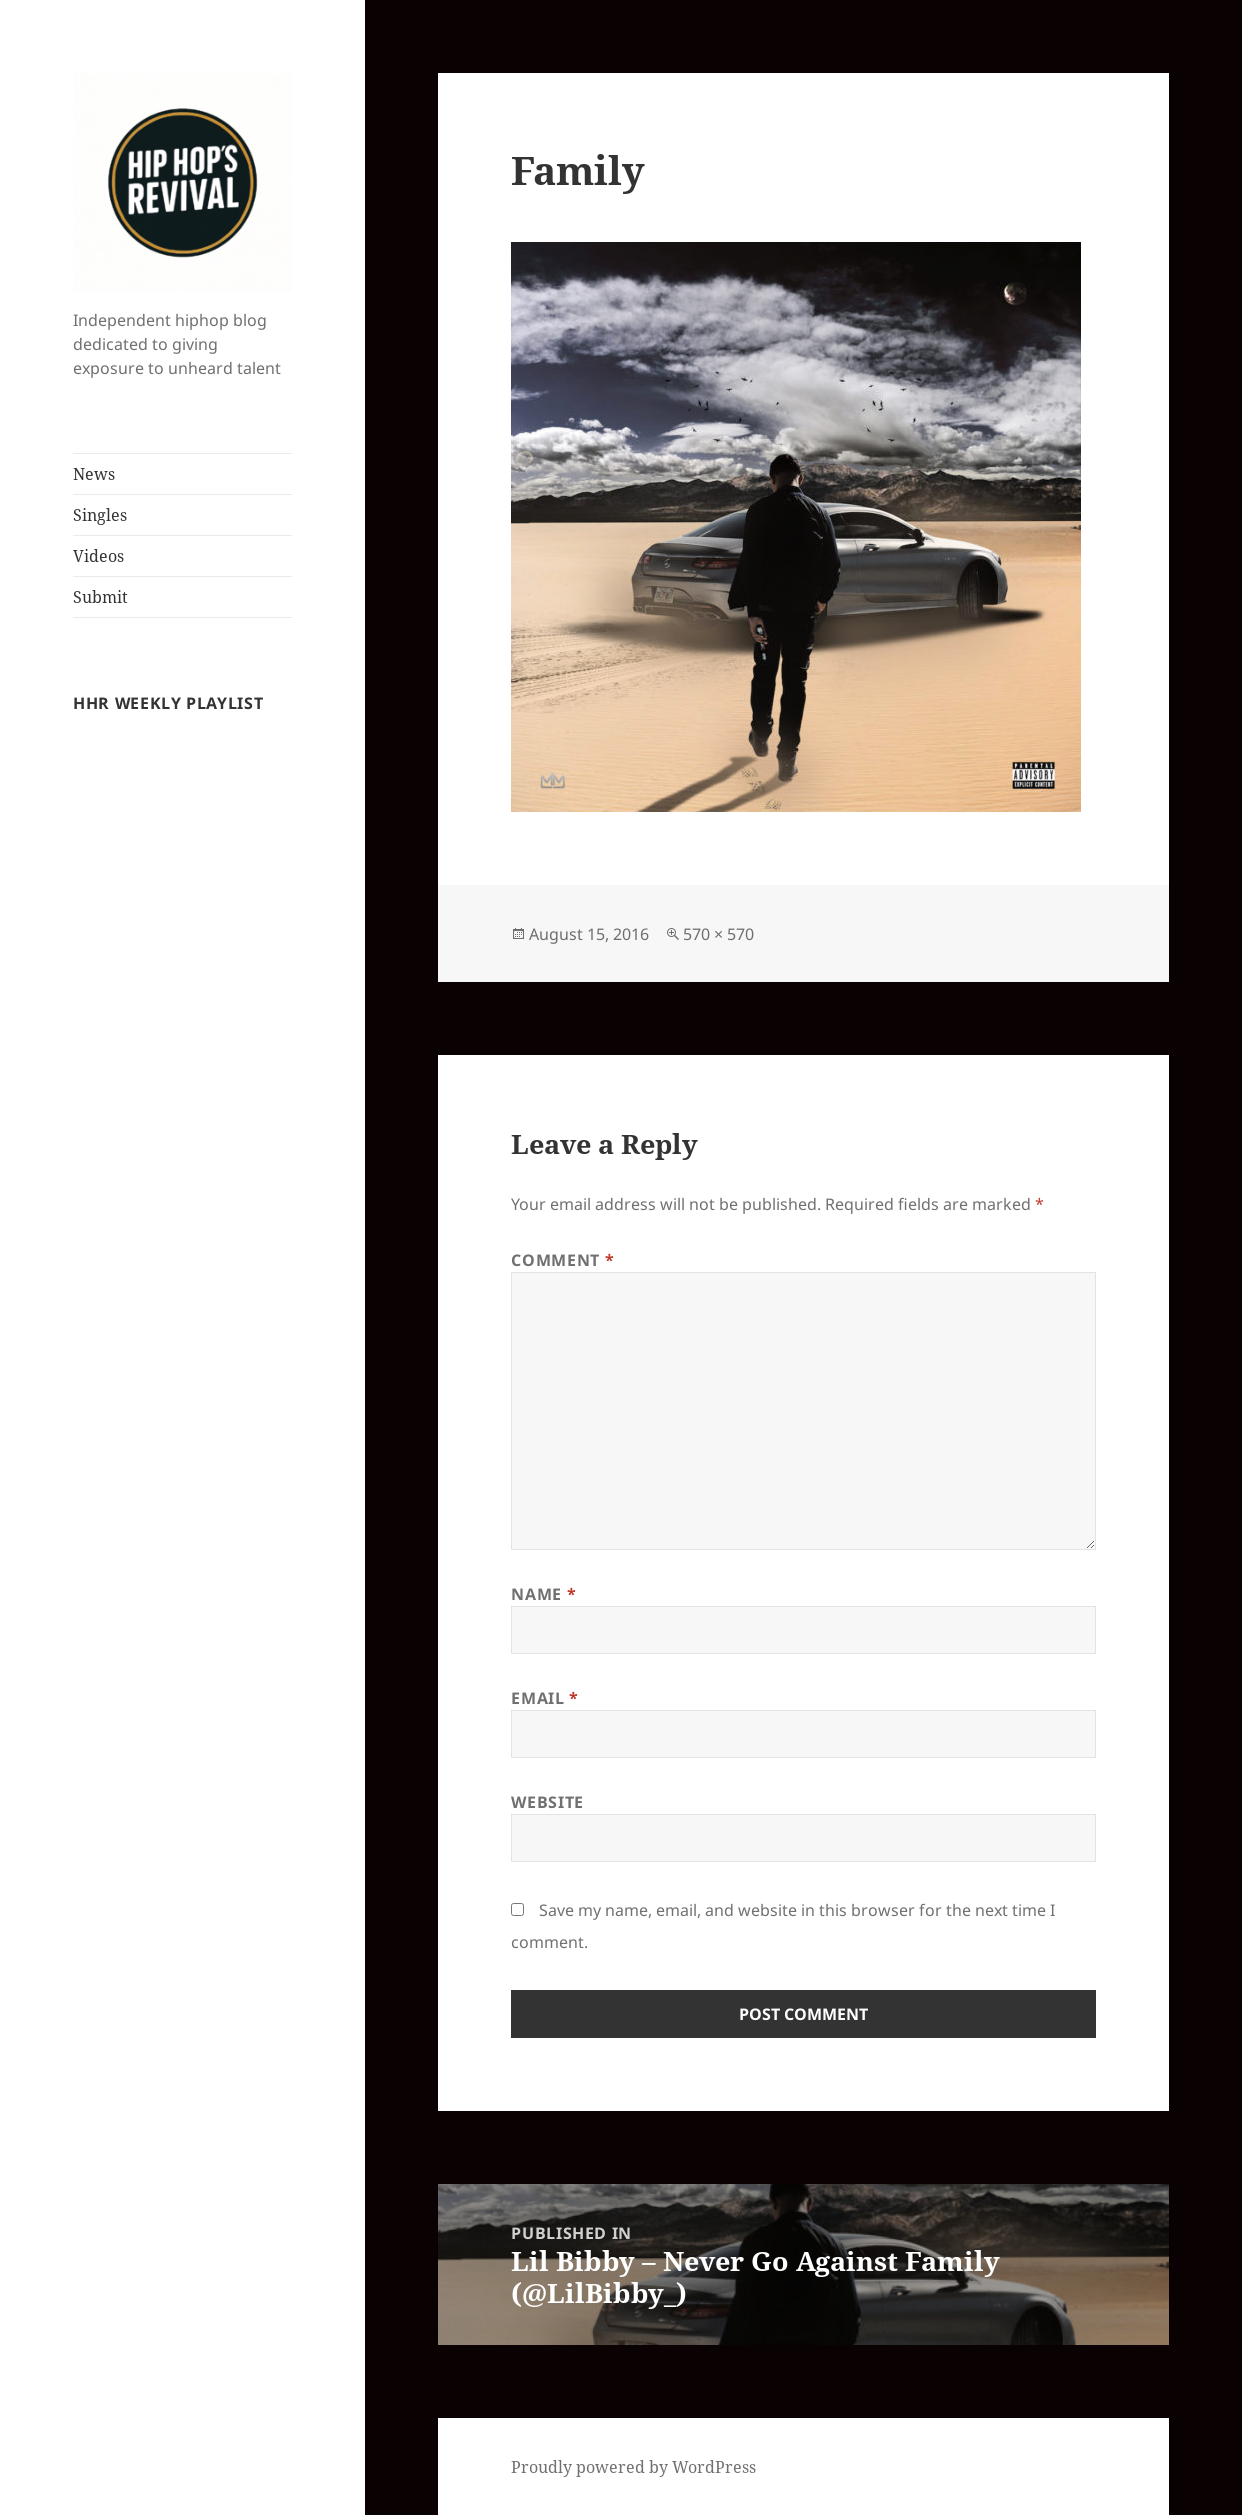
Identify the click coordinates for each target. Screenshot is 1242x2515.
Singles (100, 515)
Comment (562, 1260)
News (94, 474)
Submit (100, 597)
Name (543, 1594)
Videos (98, 556)
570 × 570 (718, 934)
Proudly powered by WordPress (633, 2467)
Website (547, 1802)
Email (544, 1698)
